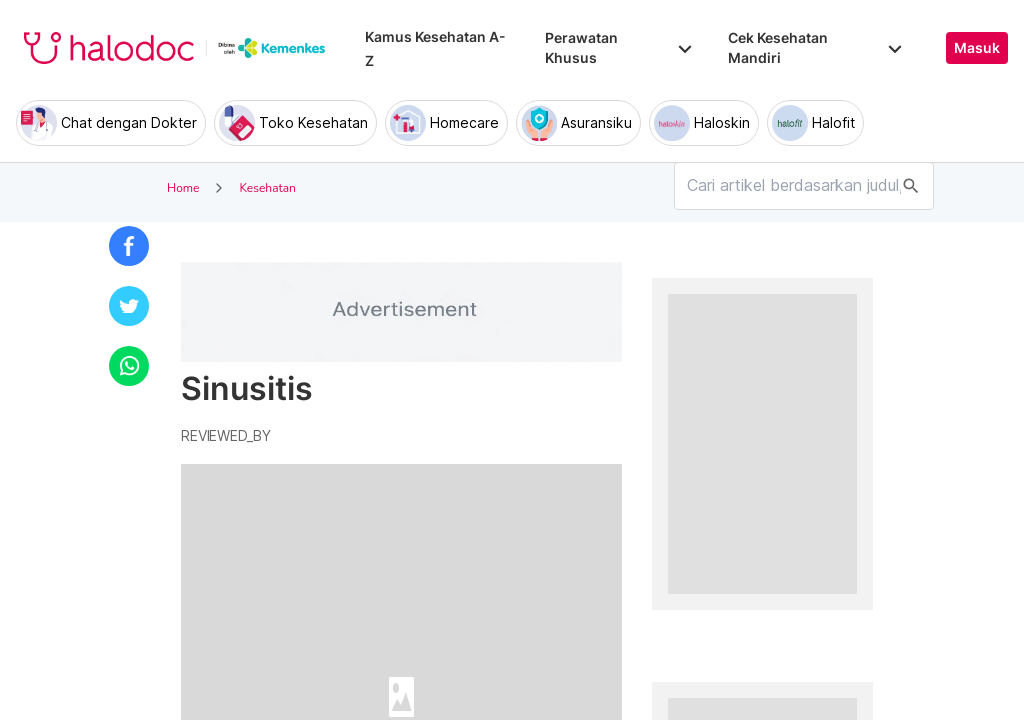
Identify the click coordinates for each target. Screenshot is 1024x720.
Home (183, 188)
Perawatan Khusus (620, 47)
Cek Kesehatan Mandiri (817, 47)
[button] (129, 246)
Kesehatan (267, 188)
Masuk (977, 48)
